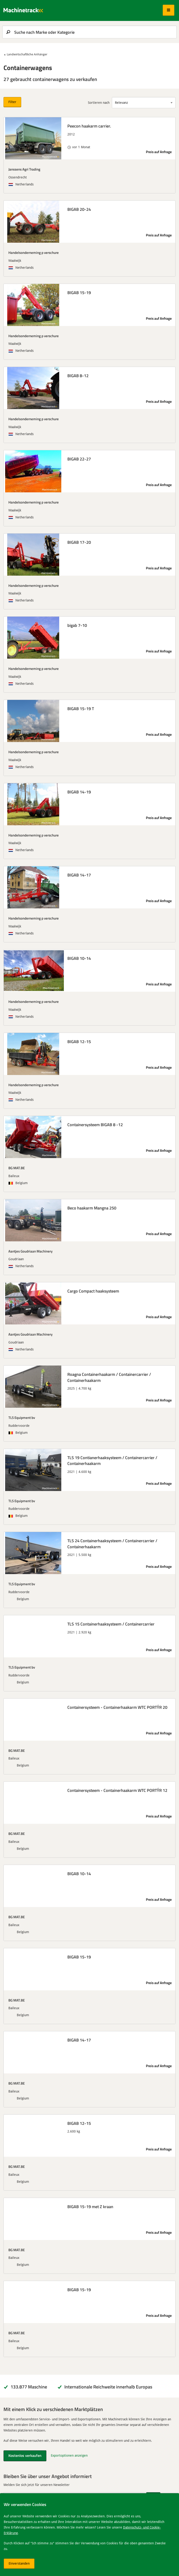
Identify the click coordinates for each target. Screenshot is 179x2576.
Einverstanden (19, 2563)
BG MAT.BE (16, 1167)
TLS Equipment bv (21, 1417)
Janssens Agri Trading (24, 169)
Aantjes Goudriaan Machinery (30, 1251)
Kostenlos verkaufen (24, 2455)
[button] (168, 10)
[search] (89, 32)
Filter (12, 102)
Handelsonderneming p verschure (33, 252)
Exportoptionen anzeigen (69, 2455)
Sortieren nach (99, 102)
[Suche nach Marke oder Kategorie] (89, 32)
